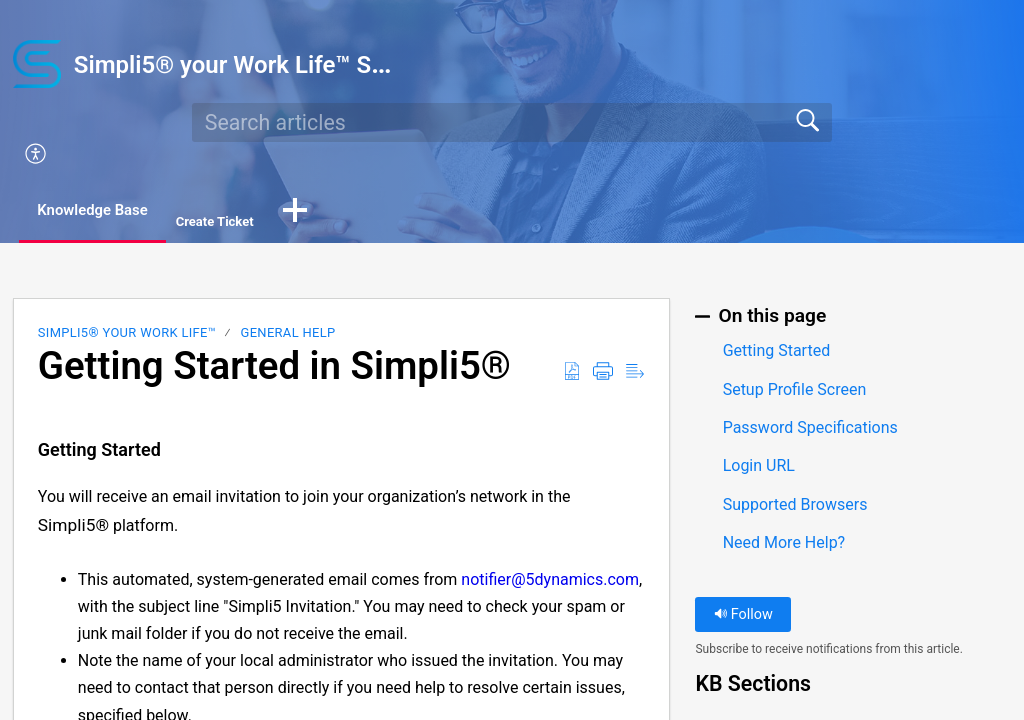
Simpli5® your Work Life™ (127, 334)
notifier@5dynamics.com (550, 580)
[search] (512, 122)
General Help (288, 334)
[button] (321, 213)
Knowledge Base (107, 211)
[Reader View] (635, 374)
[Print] (603, 374)
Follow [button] (743, 616)
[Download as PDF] (572, 374)
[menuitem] (524, 155)
